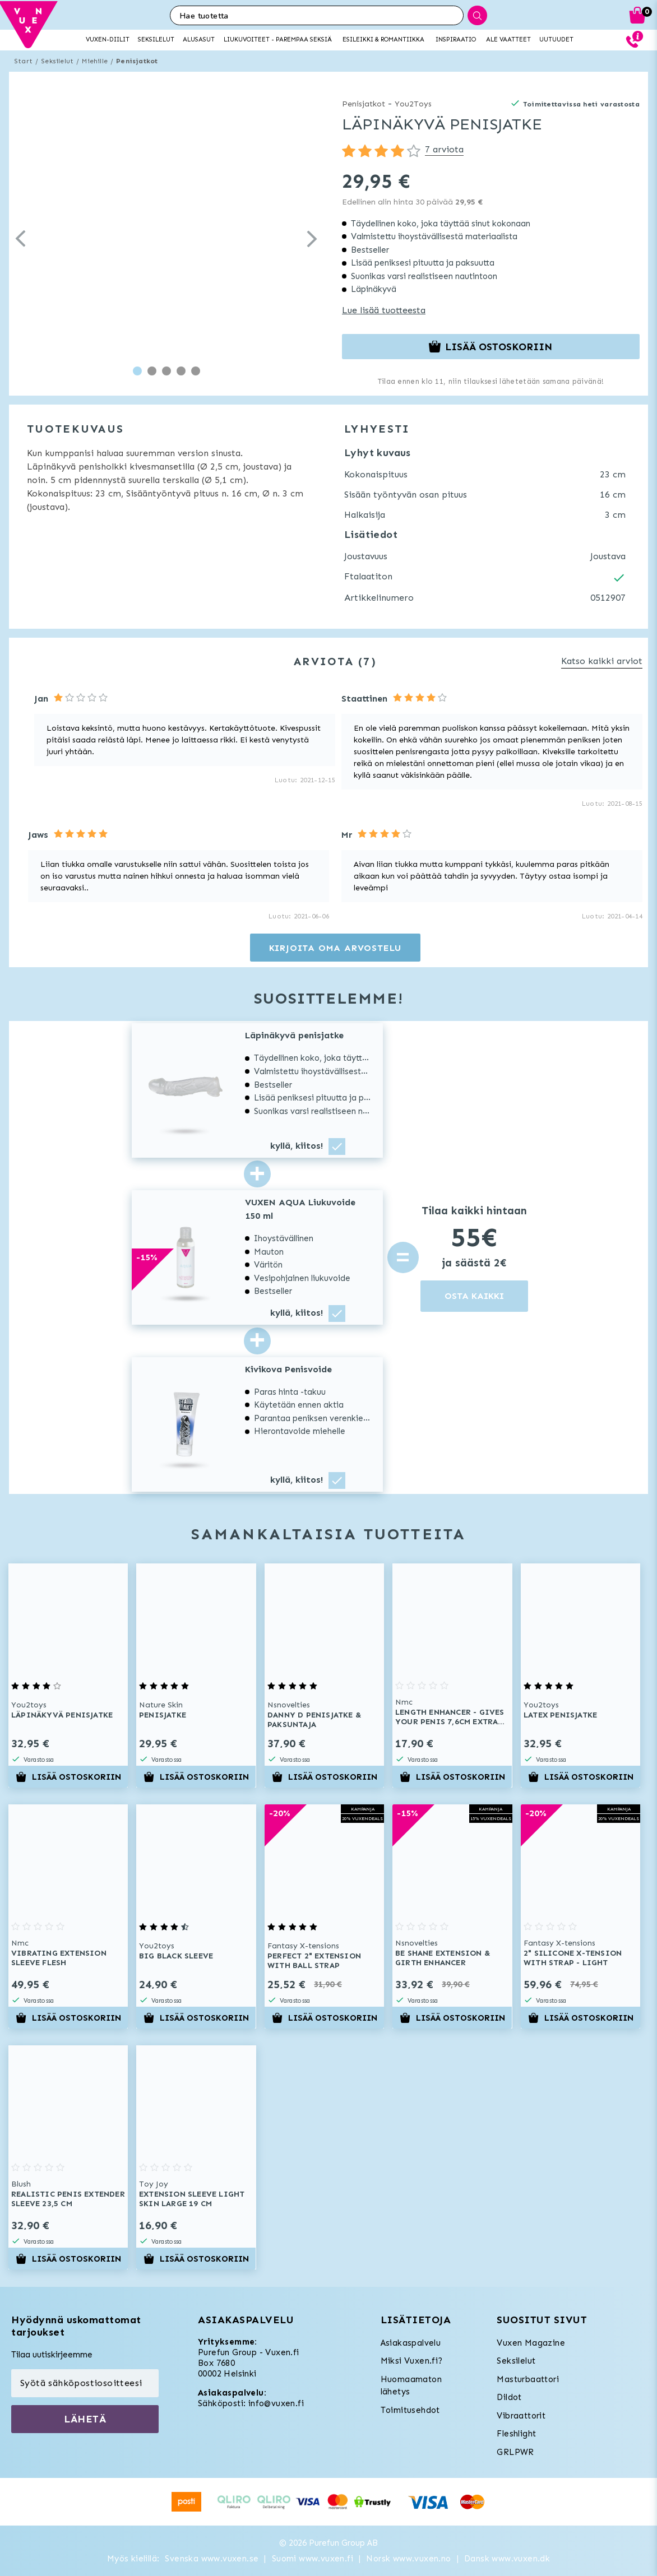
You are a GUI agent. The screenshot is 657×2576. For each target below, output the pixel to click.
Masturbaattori (528, 2379)
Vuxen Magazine (531, 2343)
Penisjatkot (137, 61)
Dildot (509, 2397)
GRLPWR (515, 2452)
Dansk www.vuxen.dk (507, 2559)
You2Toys (413, 104)
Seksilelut (57, 61)
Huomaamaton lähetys (411, 2385)
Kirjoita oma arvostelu (335, 948)
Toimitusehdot (410, 2410)
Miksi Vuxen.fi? (412, 2361)
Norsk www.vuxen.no (408, 2559)
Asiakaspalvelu (411, 2343)
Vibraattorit (521, 2416)
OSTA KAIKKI (474, 1296)
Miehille (95, 61)
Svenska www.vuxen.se (211, 2559)
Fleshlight (516, 2434)
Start (23, 61)
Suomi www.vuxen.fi (312, 2559)
